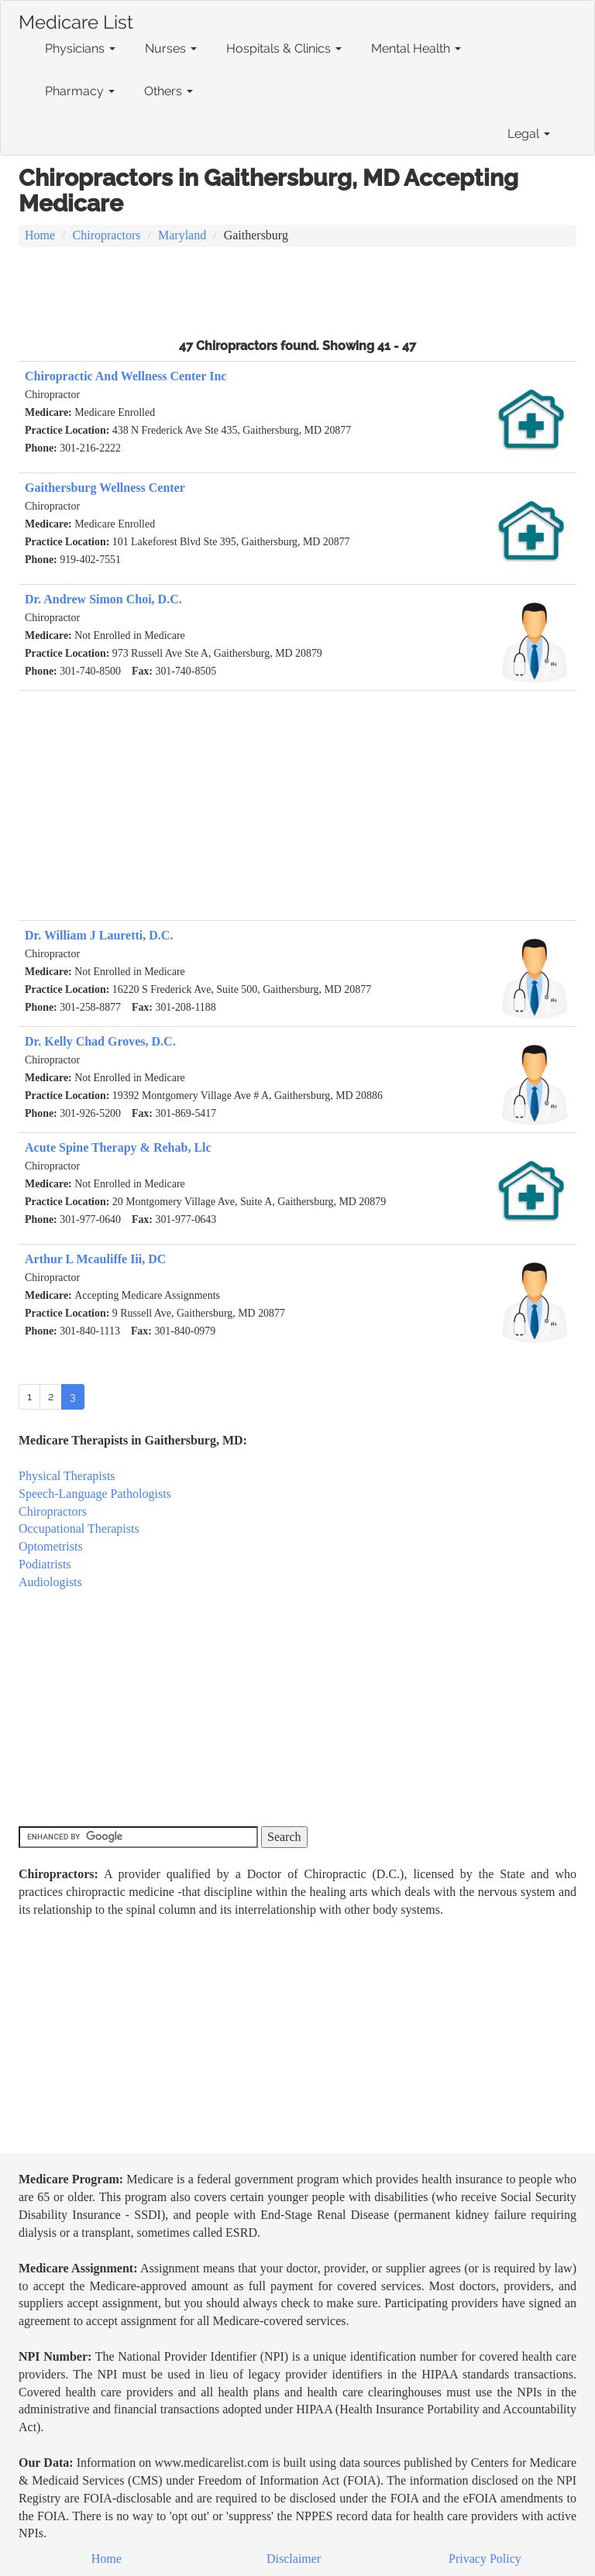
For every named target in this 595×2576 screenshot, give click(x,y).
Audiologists (50, 1582)
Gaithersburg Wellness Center (105, 487)
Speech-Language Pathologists (95, 1493)
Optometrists (51, 1546)
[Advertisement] (297, 290)
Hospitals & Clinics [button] (284, 48)
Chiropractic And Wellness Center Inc (125, 376)
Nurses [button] (171, 48)
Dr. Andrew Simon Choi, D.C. (103, 599)
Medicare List (76, 19)
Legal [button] (528, 133)
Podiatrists (45, 1564)
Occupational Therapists (79, 1528)
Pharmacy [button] (80, 91)
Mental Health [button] (416, 48)
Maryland (182, 235)
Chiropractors (107, 235)
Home (40, 235)
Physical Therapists (67, 1475)
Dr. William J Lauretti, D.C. (99, 935)
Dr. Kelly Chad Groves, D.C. (100, 1041)
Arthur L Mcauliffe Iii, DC (95, 1259)
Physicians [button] (80, 48)
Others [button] (168, 91)
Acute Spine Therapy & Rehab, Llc (118, 1147)
